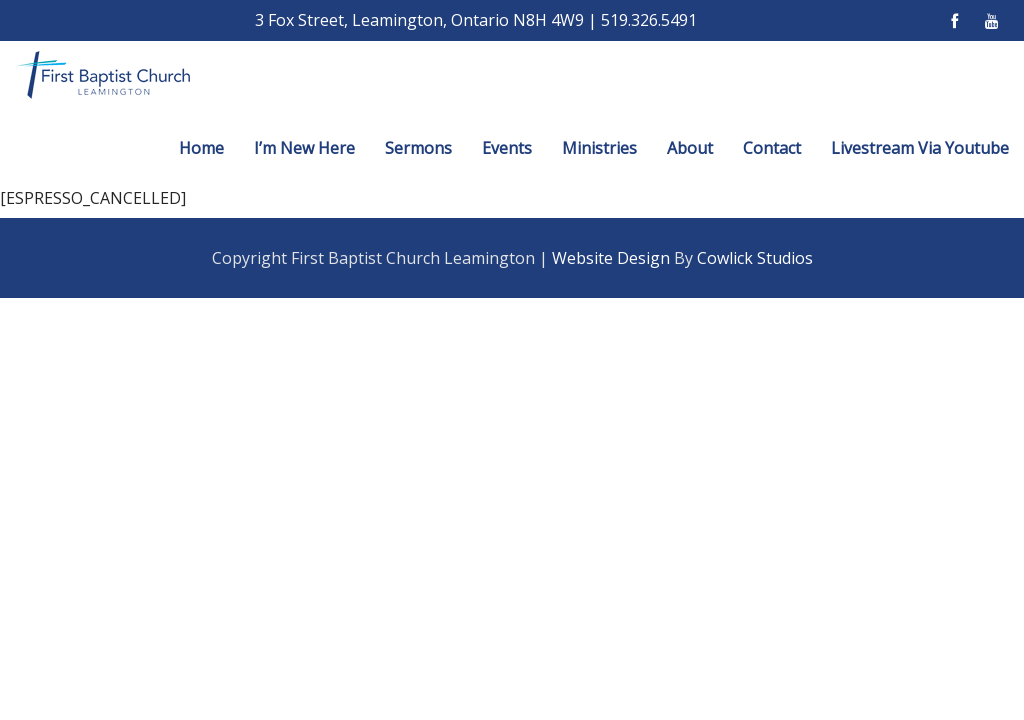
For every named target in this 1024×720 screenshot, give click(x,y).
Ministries (599, 148)
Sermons (418, 148)
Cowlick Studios (755, 258)
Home (201, 148)
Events (507, 148)
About (690, 148)
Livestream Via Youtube (920, 148)
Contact (772, 148)
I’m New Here (304, 148)
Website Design (611, 258)
